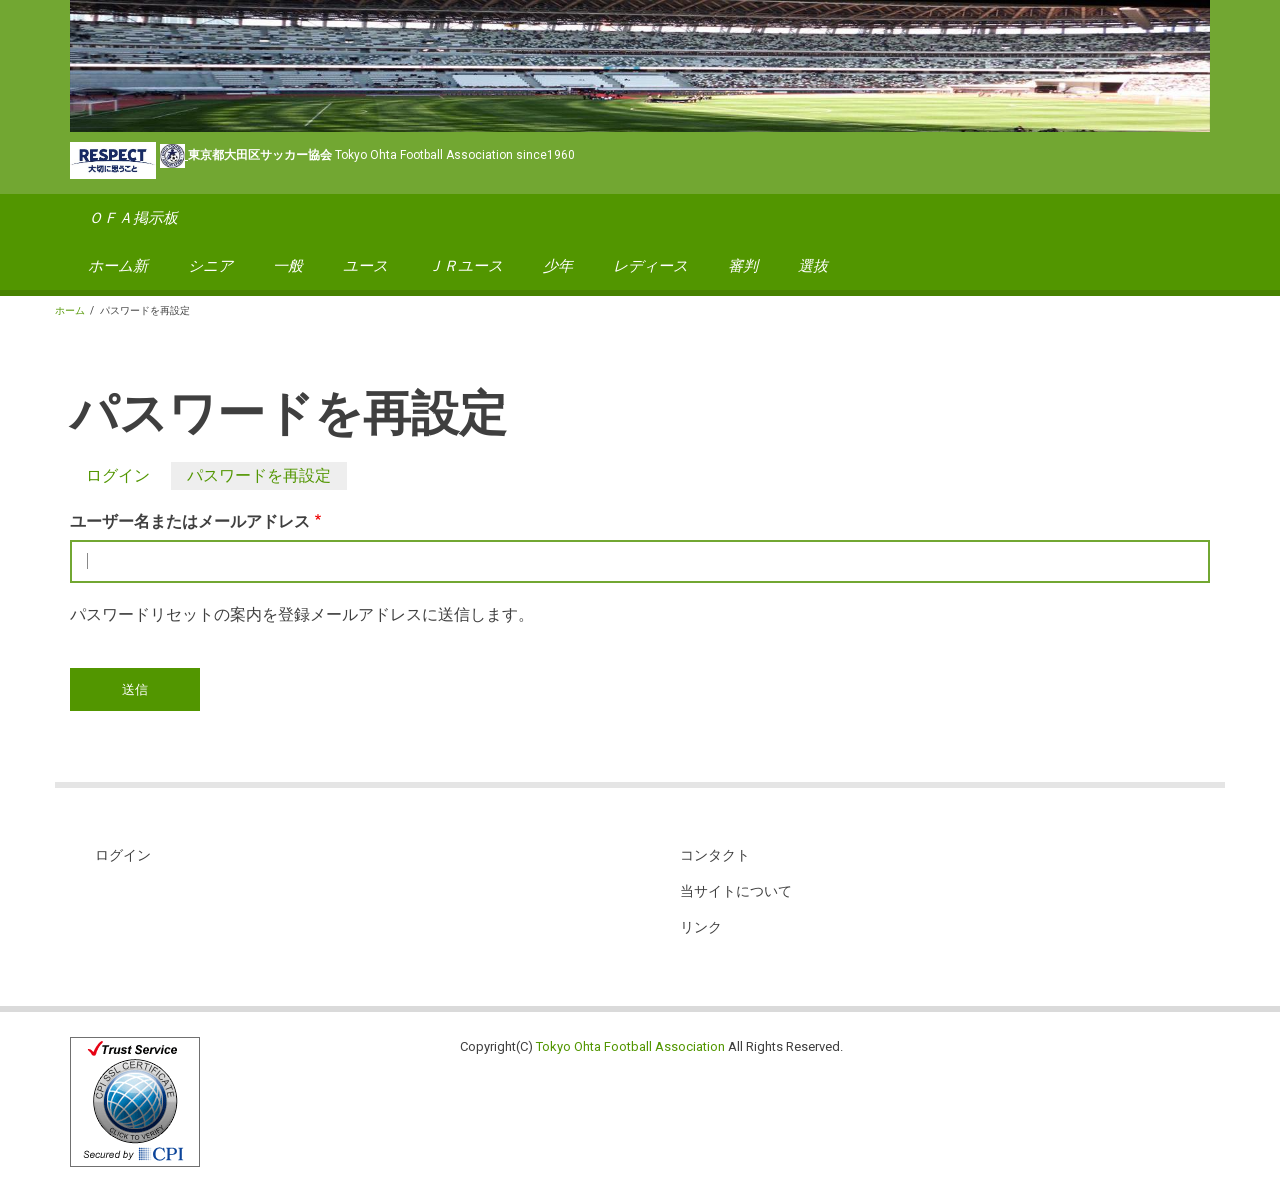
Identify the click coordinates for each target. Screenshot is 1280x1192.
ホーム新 (118, 266)
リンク (701, 927)
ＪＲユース (465, 266)
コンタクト (715, 855)
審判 (743, 266)
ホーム (70, 310)
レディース (650, 266)
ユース (365, 266)
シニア (210, 266)
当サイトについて (736, 891)
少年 (558, 266)
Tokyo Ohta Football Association (630, 1046)
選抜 (813, 266)
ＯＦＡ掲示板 (133, 218)
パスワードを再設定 (267, 475)
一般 (288, 266)
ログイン (118, 475)
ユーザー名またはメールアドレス (190, 521)
